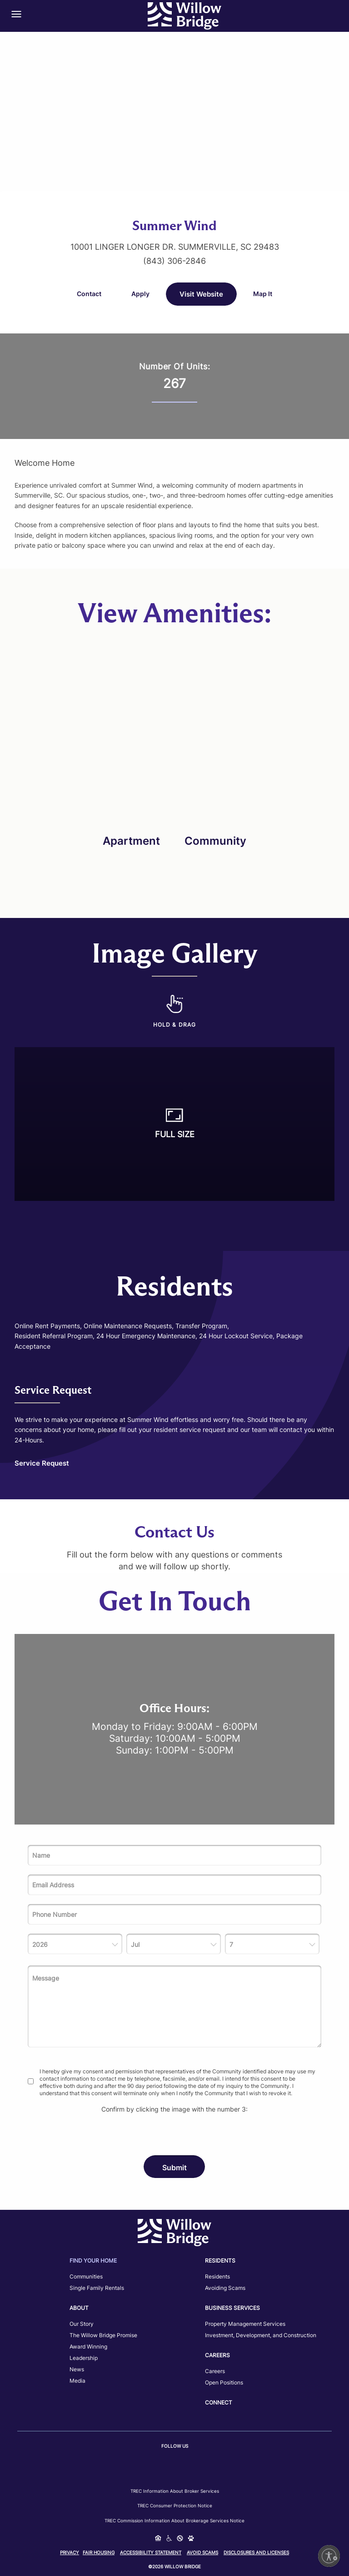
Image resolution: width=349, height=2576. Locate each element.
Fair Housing (99, 2552)
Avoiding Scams (225, 2287)
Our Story (82, 2323)
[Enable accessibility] (329, 2556)
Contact (89, 293)
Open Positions (224, 2382)
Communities (86, 2276)
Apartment (131, 840)
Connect (218, 2402)
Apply (140, 293)
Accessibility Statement (150, 2552)
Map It (262, 293)
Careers (215, 2371)
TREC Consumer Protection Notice (174, 2505)
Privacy (69, 2552)
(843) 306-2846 (174, 261)
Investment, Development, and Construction (260, 2335)
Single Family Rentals (97, 2287)
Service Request (42, 1463)
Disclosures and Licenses (256, 2552)
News (77, 2369)
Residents (217, 2276)
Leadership (84, 2357)
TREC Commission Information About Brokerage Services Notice (174, 2520)
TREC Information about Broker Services (174, 2491)
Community (215, 840)
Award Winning (88, 2346)
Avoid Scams (202, 2552)
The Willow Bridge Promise (103, 2335)
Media (77, 2380)
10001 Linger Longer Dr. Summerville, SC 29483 (174, 247)
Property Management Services (245, 2323)
